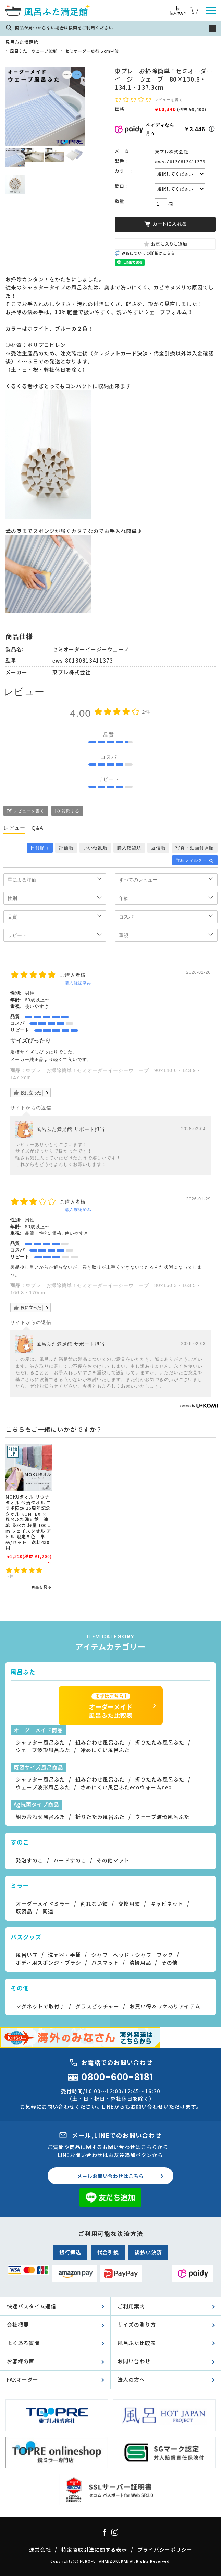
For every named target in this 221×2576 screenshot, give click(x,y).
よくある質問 (23, 2342)
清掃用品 (140, 1962)
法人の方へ (131, 2379)
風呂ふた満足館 (21, 42)
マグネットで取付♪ (40, 2006)
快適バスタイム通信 (31, 2306)
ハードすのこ (69, 1860)
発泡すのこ (29, 1860)
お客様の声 (20, 2361)
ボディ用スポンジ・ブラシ (48, 1962)
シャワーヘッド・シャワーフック (132, 1954)
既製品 (24, 1911)
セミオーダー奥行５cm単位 (92, 51)
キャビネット (166, 1903)
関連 (47, 1911)
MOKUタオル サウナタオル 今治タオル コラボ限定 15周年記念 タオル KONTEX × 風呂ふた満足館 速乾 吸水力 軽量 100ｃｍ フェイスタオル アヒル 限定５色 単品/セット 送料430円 (28, 1522)
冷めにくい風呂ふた (105, 1749)
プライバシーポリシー (164, 2549)
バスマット (105, 1962)
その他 (169, 1962)
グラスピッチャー (97, 2006)
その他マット (113, 1860)
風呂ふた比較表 (137, 2342)
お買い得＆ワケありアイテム (165, 2006)
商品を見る (41, 1586)
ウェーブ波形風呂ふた (43, 1749)
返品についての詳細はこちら (148, 253)
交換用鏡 (129, 1903)
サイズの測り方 (137, 2324)
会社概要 (18, 2324)
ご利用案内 (131, 2306)
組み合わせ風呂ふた (100, 1742)
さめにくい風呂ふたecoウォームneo (126, 1787)
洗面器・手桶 (64, 1954)
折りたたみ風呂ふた (159, 1742)
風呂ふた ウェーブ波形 (33, 51)
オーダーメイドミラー (43, 1903)
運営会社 (40, 2549)
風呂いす (27, 1954)
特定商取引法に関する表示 (94, 2549)
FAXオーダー (22, 2379)
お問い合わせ (134, 2361)
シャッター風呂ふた (40, 1742)
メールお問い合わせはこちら (110, 2175)
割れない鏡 (94, 1903)
